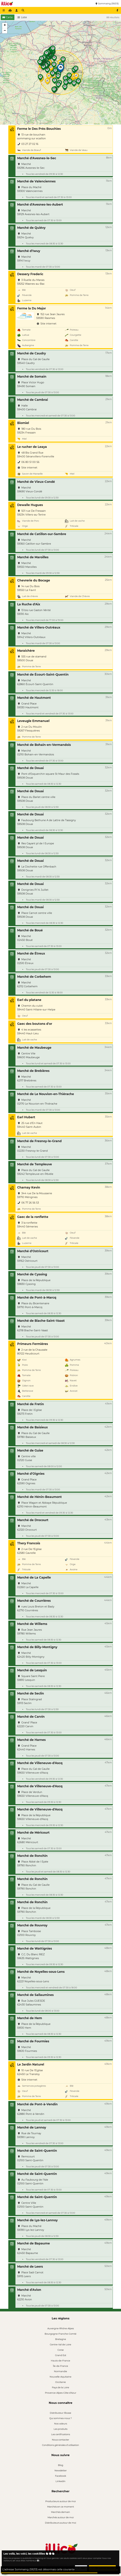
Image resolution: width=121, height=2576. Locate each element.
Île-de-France (60, 2366)
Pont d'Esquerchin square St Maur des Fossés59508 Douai (48, 775)
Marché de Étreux (31, 953)
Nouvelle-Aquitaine (60, 2376)
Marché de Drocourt (32, 1520)
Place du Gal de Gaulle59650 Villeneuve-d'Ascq (33, 1770)
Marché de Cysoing (32, 1274)
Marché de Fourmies (33, 2041)
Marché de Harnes (31, 1740)
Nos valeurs (60, 2423)
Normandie (60, 2371)
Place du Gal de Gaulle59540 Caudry (33, 361)
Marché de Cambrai (32, 399)
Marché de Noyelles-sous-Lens (41, 1971)
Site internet (46, 323)
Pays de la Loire (60, 2387)
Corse (60, 2349)
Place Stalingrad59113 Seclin (29, 1701)
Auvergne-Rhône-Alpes (60, 2328)
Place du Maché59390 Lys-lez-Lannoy (30, 2228)
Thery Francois (28, 1543)
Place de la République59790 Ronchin (34, 1909)
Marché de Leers (30, 2266)
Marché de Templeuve (34, 1164)
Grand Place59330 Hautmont (28, 705)
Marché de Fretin (30, 1404)
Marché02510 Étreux (25, 961)
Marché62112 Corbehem (27, 984)
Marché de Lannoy (31, 2127)
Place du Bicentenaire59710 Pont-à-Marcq (33, 1305)
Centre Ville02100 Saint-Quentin (30, 2204)
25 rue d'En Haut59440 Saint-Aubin (30, 1125)
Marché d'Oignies (30, 1473)
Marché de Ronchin (32, 1856)
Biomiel (23, 423)
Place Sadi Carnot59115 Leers (30, 2274)
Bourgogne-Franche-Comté (60, 2333)
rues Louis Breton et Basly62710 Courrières (35, 1608)
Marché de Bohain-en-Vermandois (44, 745)
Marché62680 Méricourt (27, 1840)
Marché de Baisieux (32, 1427)
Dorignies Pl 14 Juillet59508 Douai (32, 891)
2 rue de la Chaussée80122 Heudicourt (32, 1351)
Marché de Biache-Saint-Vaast (41, 1320)
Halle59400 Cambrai (27, 407)
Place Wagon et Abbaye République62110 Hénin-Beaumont (42, 1504)
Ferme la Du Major (31, 308)
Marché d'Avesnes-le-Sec (36, 158)
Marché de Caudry (31, 353)
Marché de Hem (29, 2018)
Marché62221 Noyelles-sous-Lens (33, 1979)
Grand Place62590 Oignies (27, 1481)
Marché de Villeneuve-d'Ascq (39, 1763)
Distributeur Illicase (60, 2412)
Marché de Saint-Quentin (37, 2150)
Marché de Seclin (30, 1693)
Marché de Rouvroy (32, 1925)
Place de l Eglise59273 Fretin (29, 1411)
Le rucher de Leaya (32, 447)
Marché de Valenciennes (36, 181)
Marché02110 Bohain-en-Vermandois (35, 752)
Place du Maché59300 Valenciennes (30, 189)
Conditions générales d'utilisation (60, 2445)
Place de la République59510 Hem (34, 2025)
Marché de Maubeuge (34, 1047)
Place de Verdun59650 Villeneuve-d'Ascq (32, 1794)
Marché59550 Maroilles (27, 565)
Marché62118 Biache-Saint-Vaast (32, 1328)
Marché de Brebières (33, 1071)
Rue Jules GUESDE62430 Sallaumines (31, 2002)
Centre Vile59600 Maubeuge (28, 1055)
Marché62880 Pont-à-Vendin (30, 2112)
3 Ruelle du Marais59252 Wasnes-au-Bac (31, 281)
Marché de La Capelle (34, 1577)
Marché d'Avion (29, 2290)
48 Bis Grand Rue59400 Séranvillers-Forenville (35, 454)
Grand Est (60, 2355)
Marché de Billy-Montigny (37, 1647)
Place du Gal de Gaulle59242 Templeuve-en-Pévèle (35, 1172)
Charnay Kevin (28, 1187)
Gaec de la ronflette (32, 1217)
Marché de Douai (30, 768)
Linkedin (60, 2481)
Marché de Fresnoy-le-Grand (39, 1141)
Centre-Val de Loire (60, 2344)
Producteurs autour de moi (60, 2501)
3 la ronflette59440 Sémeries (27, 1224)
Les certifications (60, 2434)
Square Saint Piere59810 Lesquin (31, 1678)
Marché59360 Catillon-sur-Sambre (34, 541)
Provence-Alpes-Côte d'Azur (60, 2392)
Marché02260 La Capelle (28, 1585)
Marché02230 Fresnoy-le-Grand (32, 1148)
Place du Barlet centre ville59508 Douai (36, 799)
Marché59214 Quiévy (25, 235)
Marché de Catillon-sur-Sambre (41, 534)
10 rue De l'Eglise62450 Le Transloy (30, 2072)
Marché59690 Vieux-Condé (29, 489)
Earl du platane (29, 1000)
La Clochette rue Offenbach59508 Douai (36, 868)
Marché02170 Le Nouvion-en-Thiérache (37, 1101)
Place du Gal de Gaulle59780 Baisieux (33, 1435)
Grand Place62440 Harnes (27, 1747)
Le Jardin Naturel (30, 2064)
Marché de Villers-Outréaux (38, 627)
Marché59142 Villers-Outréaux (31, 635)
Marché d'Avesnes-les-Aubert (40, 204)
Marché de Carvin (31, 1716)
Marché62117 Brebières (26, 1078)
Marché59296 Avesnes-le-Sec (31, 165)
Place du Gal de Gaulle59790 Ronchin (33, 1886)
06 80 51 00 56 (28, 462)
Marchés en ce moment (60, 2506)
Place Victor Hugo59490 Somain (30, 384)
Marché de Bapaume (33, 2243)
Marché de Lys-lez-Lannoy (37, 2220)
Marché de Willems (32, 1624)
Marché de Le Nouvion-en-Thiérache (45, 1094)
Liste (22, 17)
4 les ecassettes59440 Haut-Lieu (29, 1031)
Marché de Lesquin (32, 1670)
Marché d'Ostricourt (32, 1251)
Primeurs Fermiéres (32, 1344)
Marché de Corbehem (34, 976)
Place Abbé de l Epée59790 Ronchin (32, 1863)
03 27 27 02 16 (27, 144)
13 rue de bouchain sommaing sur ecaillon (31, 136)
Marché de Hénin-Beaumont (39, 1497)
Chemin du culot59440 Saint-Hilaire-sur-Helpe (36, 1007)
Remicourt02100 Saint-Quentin (30, 2158)
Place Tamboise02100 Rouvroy (29, 1933)
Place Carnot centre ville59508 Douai (34, 914)
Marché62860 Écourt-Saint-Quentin (35, 682)
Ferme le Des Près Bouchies (39, 128)
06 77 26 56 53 (28, 1202)
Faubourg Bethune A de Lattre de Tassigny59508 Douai (46, 822)
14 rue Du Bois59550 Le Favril (28, 588)
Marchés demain (60, 2512)
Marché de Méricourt (33, 1832)
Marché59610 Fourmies (27, 2049)
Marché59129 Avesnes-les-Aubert (33, 212)
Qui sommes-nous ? (60, 2418)
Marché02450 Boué (25, 938)
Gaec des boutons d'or (34, 1023)
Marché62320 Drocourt (27, 1527)
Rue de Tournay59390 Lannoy (29, 2135)
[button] (60, 69)
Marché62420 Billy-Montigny (30, 1654)
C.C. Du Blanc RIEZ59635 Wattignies (31, 1956)
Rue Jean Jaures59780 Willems (29, 1631)
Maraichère (26, 650)
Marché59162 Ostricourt (27, 1258)
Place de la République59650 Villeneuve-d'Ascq (34, 1817)
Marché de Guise (30, 1450)
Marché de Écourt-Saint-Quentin (43, 674)
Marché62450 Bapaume (27, 2251)
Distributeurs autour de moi (60, 2522)
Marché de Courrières (34, 1600)
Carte (7, 17)
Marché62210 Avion (24, 2297)
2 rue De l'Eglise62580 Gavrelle (29, 1551)
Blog (60, 2465)
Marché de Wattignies (34, 1948)
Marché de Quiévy (31, 227)
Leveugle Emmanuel (33, 721)
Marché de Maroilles (32, 557)
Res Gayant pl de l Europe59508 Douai (35, 845)
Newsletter (61, 2470)
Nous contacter (60, 2439)
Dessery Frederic (30, 274)
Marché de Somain (31, 376)
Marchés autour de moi (61, 2517)
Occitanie (60, 2382)
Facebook (60, 2475)
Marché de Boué (30, 930)
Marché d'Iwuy (28, 251)
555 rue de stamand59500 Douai (31, 658)
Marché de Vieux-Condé (36, 481)
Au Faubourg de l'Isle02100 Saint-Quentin (32, 2181)
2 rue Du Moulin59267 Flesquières (29, 728)
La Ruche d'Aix (28, 604)
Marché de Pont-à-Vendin (37, 2104)
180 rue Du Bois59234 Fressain (29, 430)
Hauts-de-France (60, 2360)
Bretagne (60, 2339)
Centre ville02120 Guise (26, 1458)
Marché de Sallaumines (35, 1995)
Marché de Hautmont (34, 697)
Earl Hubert (26, 1117)
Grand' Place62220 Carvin (27, 1724)
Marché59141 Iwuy (24, 258)
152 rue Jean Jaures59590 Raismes (50, 316)
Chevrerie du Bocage (33, 580)
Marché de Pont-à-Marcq (36, 1297)
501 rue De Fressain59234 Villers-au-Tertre (31, 512)
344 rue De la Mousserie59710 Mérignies (34, 1195)
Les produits (60, 2429)
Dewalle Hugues (30, 505)
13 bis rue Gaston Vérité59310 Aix (34, 612)
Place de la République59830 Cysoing (34, 1282)
